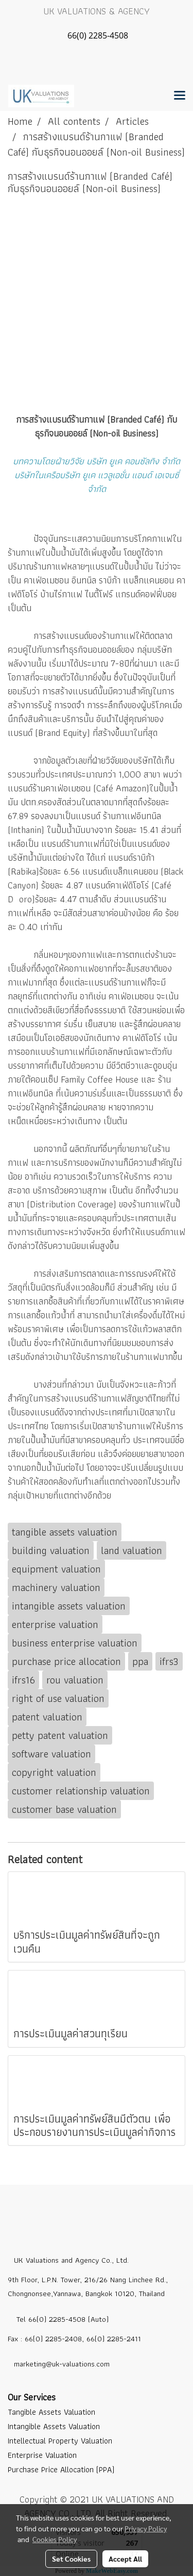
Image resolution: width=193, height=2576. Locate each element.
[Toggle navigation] (179, 96)
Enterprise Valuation (42, 2455)
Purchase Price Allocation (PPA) (61, 2469)
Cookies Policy (54, 2539)
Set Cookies (71, 2558)
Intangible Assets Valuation (54, 2426)
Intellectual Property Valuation (60, 2440)
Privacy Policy (146, 2528)
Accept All (125, 2558)
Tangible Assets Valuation (51, 2411)
